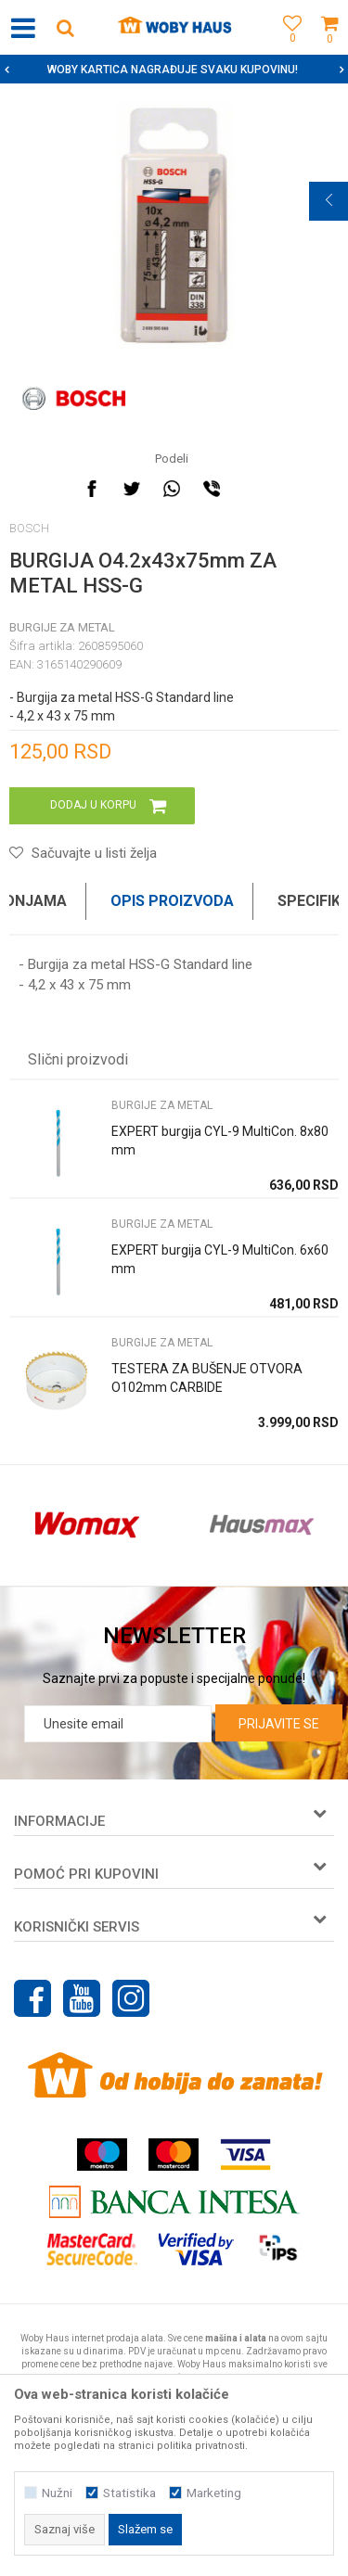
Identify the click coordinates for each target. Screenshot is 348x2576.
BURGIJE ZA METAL (62, 627)
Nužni (57, 2493)
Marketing (214, 2493)
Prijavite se (278, 1723)
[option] (174, 69)
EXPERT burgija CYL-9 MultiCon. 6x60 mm (220, 1259)
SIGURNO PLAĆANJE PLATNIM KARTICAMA (172, 69)
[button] (65, 27)
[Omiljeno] (287, 49)
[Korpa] (329, 49)
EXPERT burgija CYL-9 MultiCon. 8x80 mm (220, 1140)
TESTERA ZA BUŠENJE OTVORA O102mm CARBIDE (207, 1378)
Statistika (129, 2493)
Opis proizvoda (172, 901)
